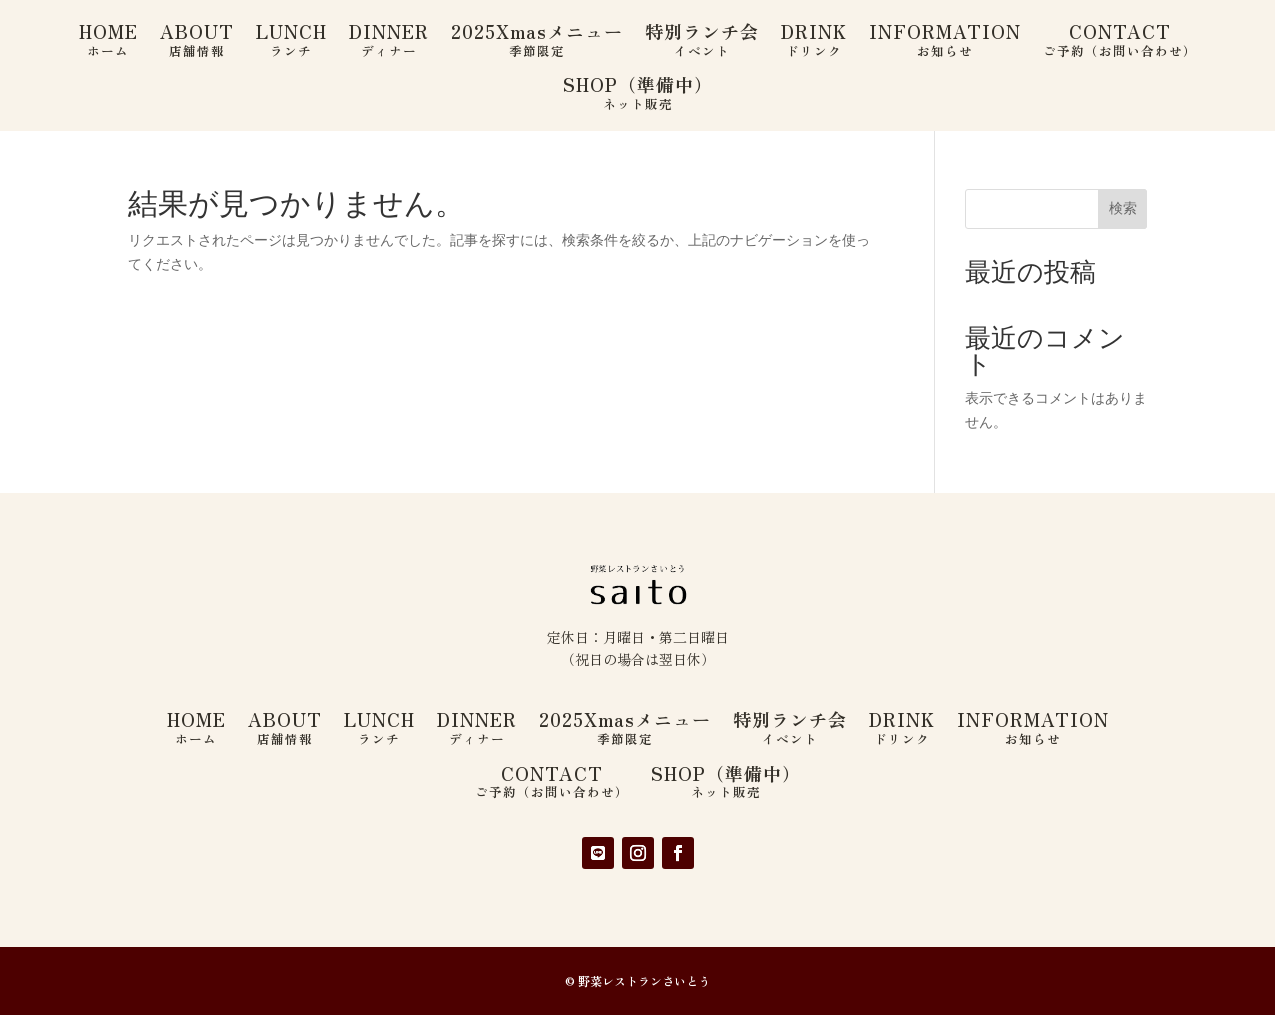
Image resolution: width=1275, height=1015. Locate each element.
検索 (1123, 208)
